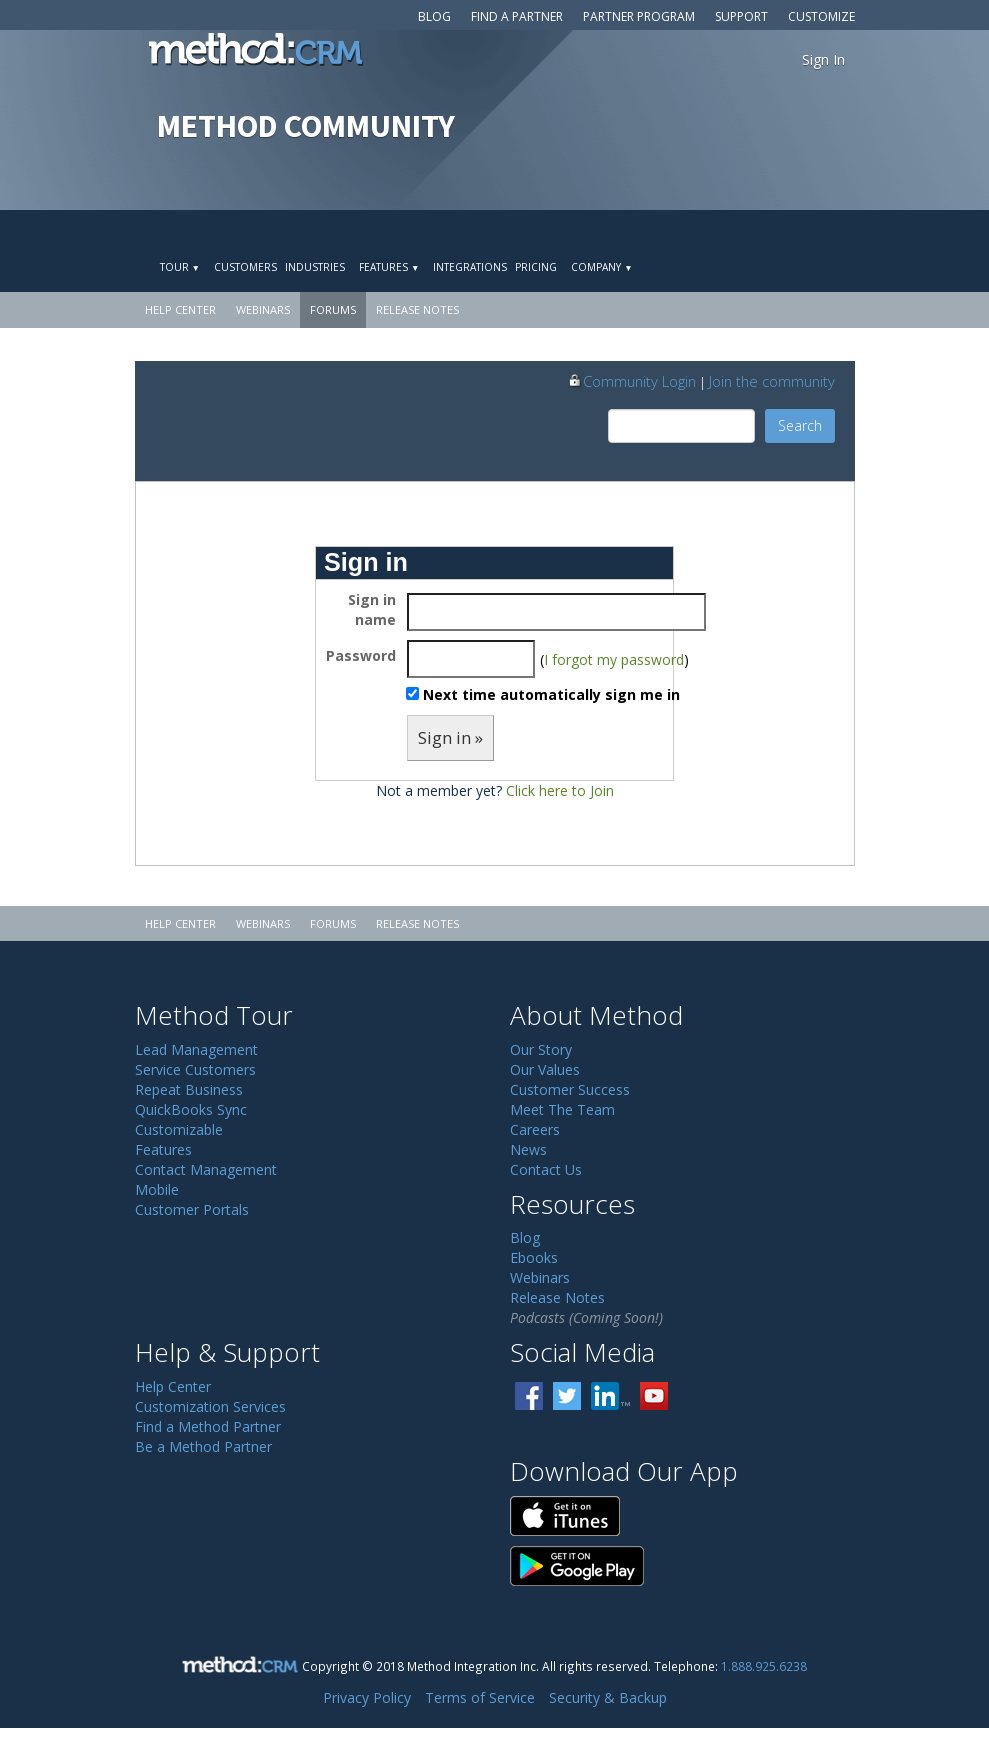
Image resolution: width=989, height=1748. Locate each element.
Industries (315, 267)
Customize (821, 16)
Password (361, 655)
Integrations (470, 267)
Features (389, 267)
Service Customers (195, 1069)
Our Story (541, 1049)
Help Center (180, 309)
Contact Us (546, 1169)
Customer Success (570, 1089)
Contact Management (206, 1169)
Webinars (263, 309)
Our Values (545, 1069)
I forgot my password (614, 659)
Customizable (179, 1129)
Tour (180, 267)
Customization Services (210, 1406)
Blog (434, 16)
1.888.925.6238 (764, 1666)
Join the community (772, 381)
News (528, 1149)
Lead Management (196, 1049)
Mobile (157, 1189)
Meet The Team (562, 1109)
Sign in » (450, 737)
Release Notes (417, 309)
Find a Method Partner (208, 1426)
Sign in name (372, 609)
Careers (535, 1129)
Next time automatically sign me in (551, 694)
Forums (333, 309)
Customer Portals (192, 1209)
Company (601, 267)
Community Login (631, 381)
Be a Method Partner (203, 1446)
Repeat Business (189, 1089)
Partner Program (639, 16)
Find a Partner (517, 16)
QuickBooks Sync (191, 1109)
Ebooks (534, 1257)
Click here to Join (560, 790)
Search (800, 425)
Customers (245, 267)
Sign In (823, 59)
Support (741, 16)
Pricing (536, 267)
